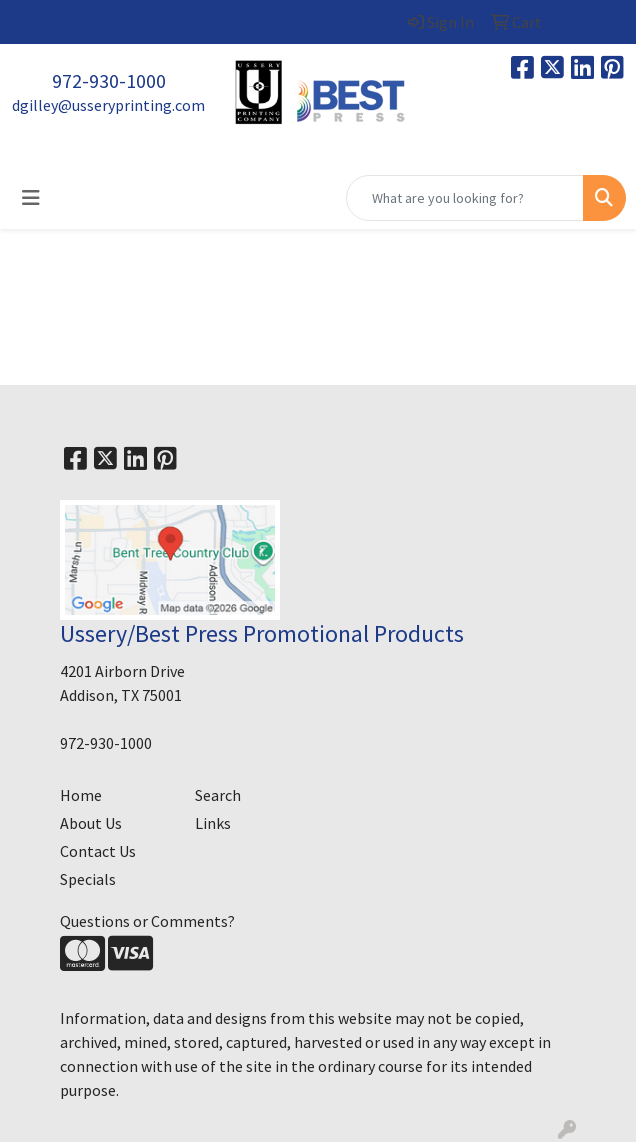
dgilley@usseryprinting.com (108, 105)
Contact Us (98, 851)
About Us (91, 823)
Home (81, 795)
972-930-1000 (109, 80)
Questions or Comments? (147, 921)
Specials (88, 879)
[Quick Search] (465, 198)
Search (218, 795)
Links (213, 823)
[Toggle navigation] (31, 198)
